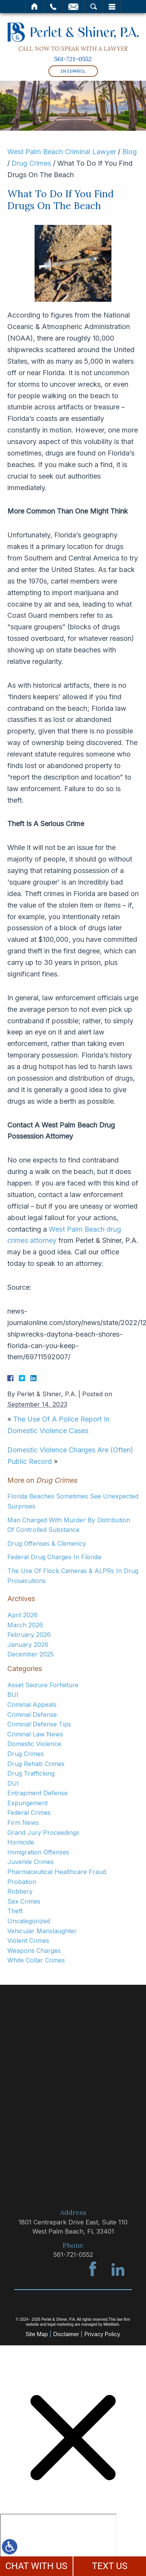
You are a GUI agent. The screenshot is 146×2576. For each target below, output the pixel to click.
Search (94, 6)
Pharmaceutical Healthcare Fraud (56, 1872)
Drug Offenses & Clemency (46, 1543)
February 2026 (29, 1634)
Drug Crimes (31, 163)
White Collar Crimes (36, 1960)
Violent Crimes (28, 1940)
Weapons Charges (34, 1950)
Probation (21, 1882)
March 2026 (25, 1625)
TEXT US (110, 2566)
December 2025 (30, 1654)
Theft (15, 1911)
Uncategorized (28, 1921)
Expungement (27, 1803)
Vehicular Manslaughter (42, 1931)
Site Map (37, 2334)
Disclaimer (66, 2334)
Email (73, 6)
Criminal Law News (35, 1734)
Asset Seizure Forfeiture (42, 1685)
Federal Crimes (29, 1812)
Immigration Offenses (38, 1852)
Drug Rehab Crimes (36, 1764)
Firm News (23, 1822)
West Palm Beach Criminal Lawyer (61, 152)
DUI (13, 1783)
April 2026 (22, 1615)
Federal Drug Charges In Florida (54, 1557)
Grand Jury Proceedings (43, 1832)
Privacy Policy (102, 2334)
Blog (129, 152)
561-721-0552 (73, 59)
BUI (12, 1694)
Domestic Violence (34, 1744)
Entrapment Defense (37, 1793)
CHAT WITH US (36, 2566)
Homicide (20, 1842)
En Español (73, 71)
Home (35, 6)
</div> (58, 2543)
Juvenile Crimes (30, 1862)
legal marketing (61, 2324)
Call (53, 6)
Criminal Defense (32, 1714)
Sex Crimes (23, 1901)
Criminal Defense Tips (39, 1724)
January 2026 (27, 1644)
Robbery (20, 1891)
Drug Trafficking (31, 1773)
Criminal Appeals (31, 1704)
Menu (112, 6)
